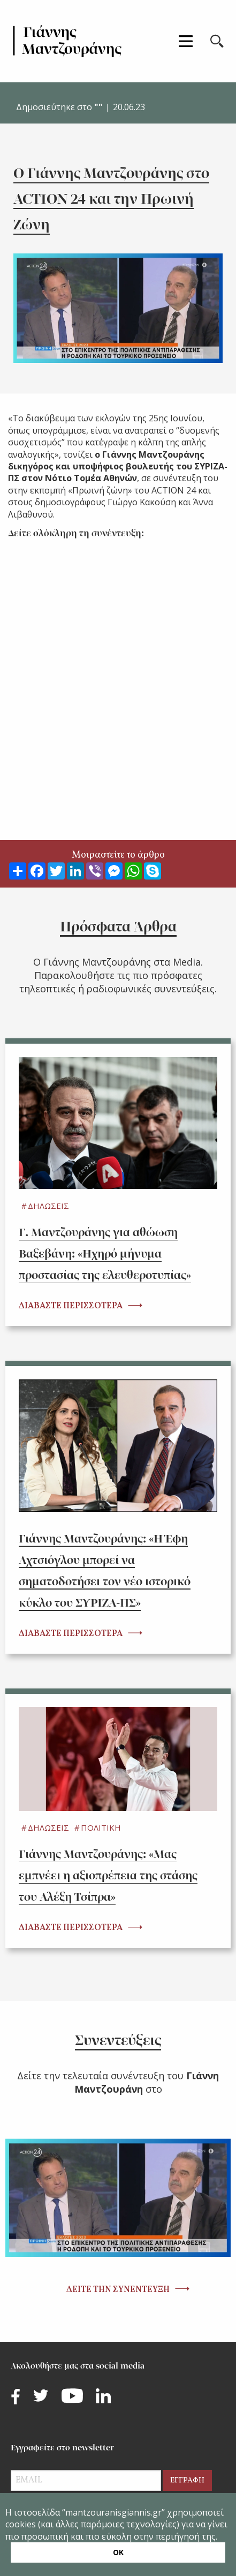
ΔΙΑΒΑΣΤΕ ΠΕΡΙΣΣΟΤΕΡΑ (71, 1306)
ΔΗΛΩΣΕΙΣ (48, 1205)
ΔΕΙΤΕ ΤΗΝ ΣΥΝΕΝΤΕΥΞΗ (118, 2290)
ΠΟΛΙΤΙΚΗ (101, 1827)
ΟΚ (118, 2552)
